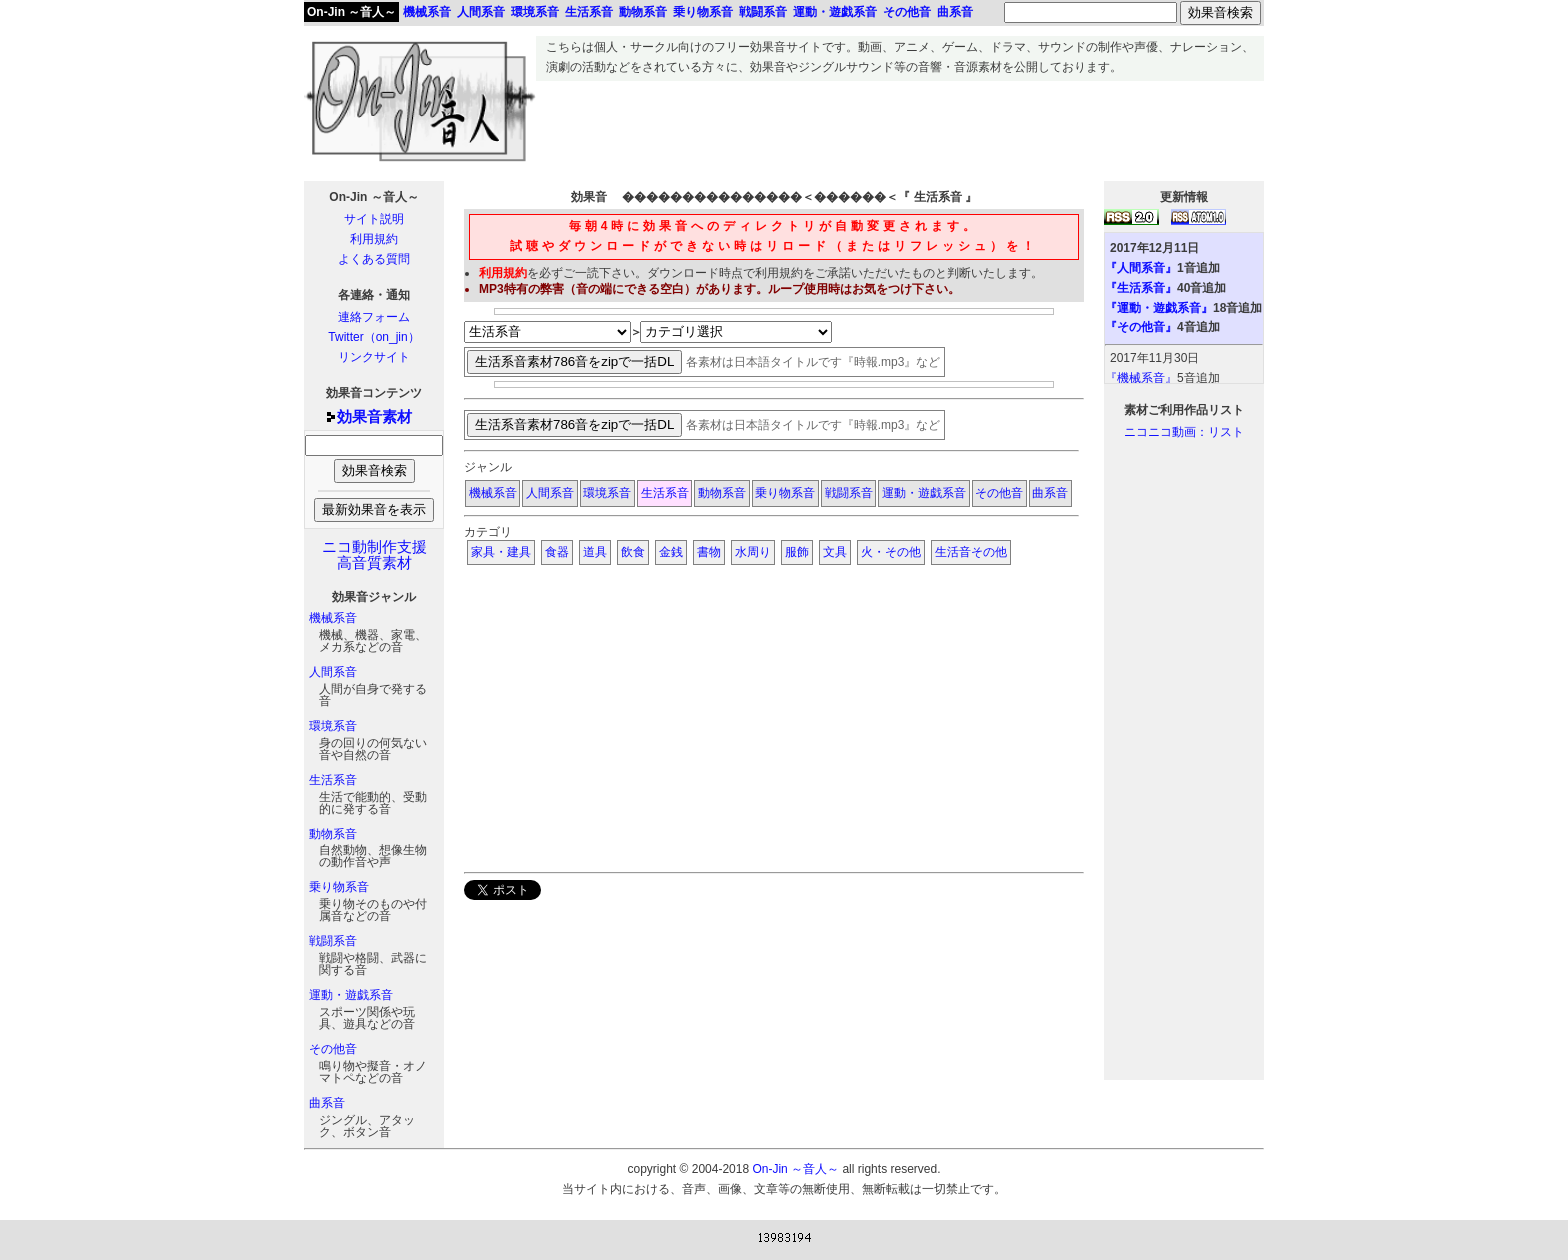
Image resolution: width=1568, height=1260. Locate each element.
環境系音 (333, 726)
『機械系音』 (1141, 378)
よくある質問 (374, 259)
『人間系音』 (1141, 268)
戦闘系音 (333, 941)
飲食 (633, 552)
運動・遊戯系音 (351, 995)
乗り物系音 (339, 887)
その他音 (333, 1049)
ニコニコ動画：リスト (1184, 432)
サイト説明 (374, 219)
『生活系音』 (1141, 288)
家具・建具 (501, 552)
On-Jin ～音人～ (351, 12)
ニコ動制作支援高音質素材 (374, 555)
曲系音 (327, 1103)
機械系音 (333, 618)
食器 (557, 552)
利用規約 (374, 239)
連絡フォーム (374, 317)
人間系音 (333, 672)
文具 (835, 552)
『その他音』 (1141, 327)
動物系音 (333, 834)
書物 (709, 552)
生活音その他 (971, 552)
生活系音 (333, 780)
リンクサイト (374, 357)
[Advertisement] (900, 126)
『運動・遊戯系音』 (1159, 308)
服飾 (797, 552)
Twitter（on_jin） (373, 337)
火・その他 (891, 552)
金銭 (671, 552)
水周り (753, 552)
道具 (595, 552)
